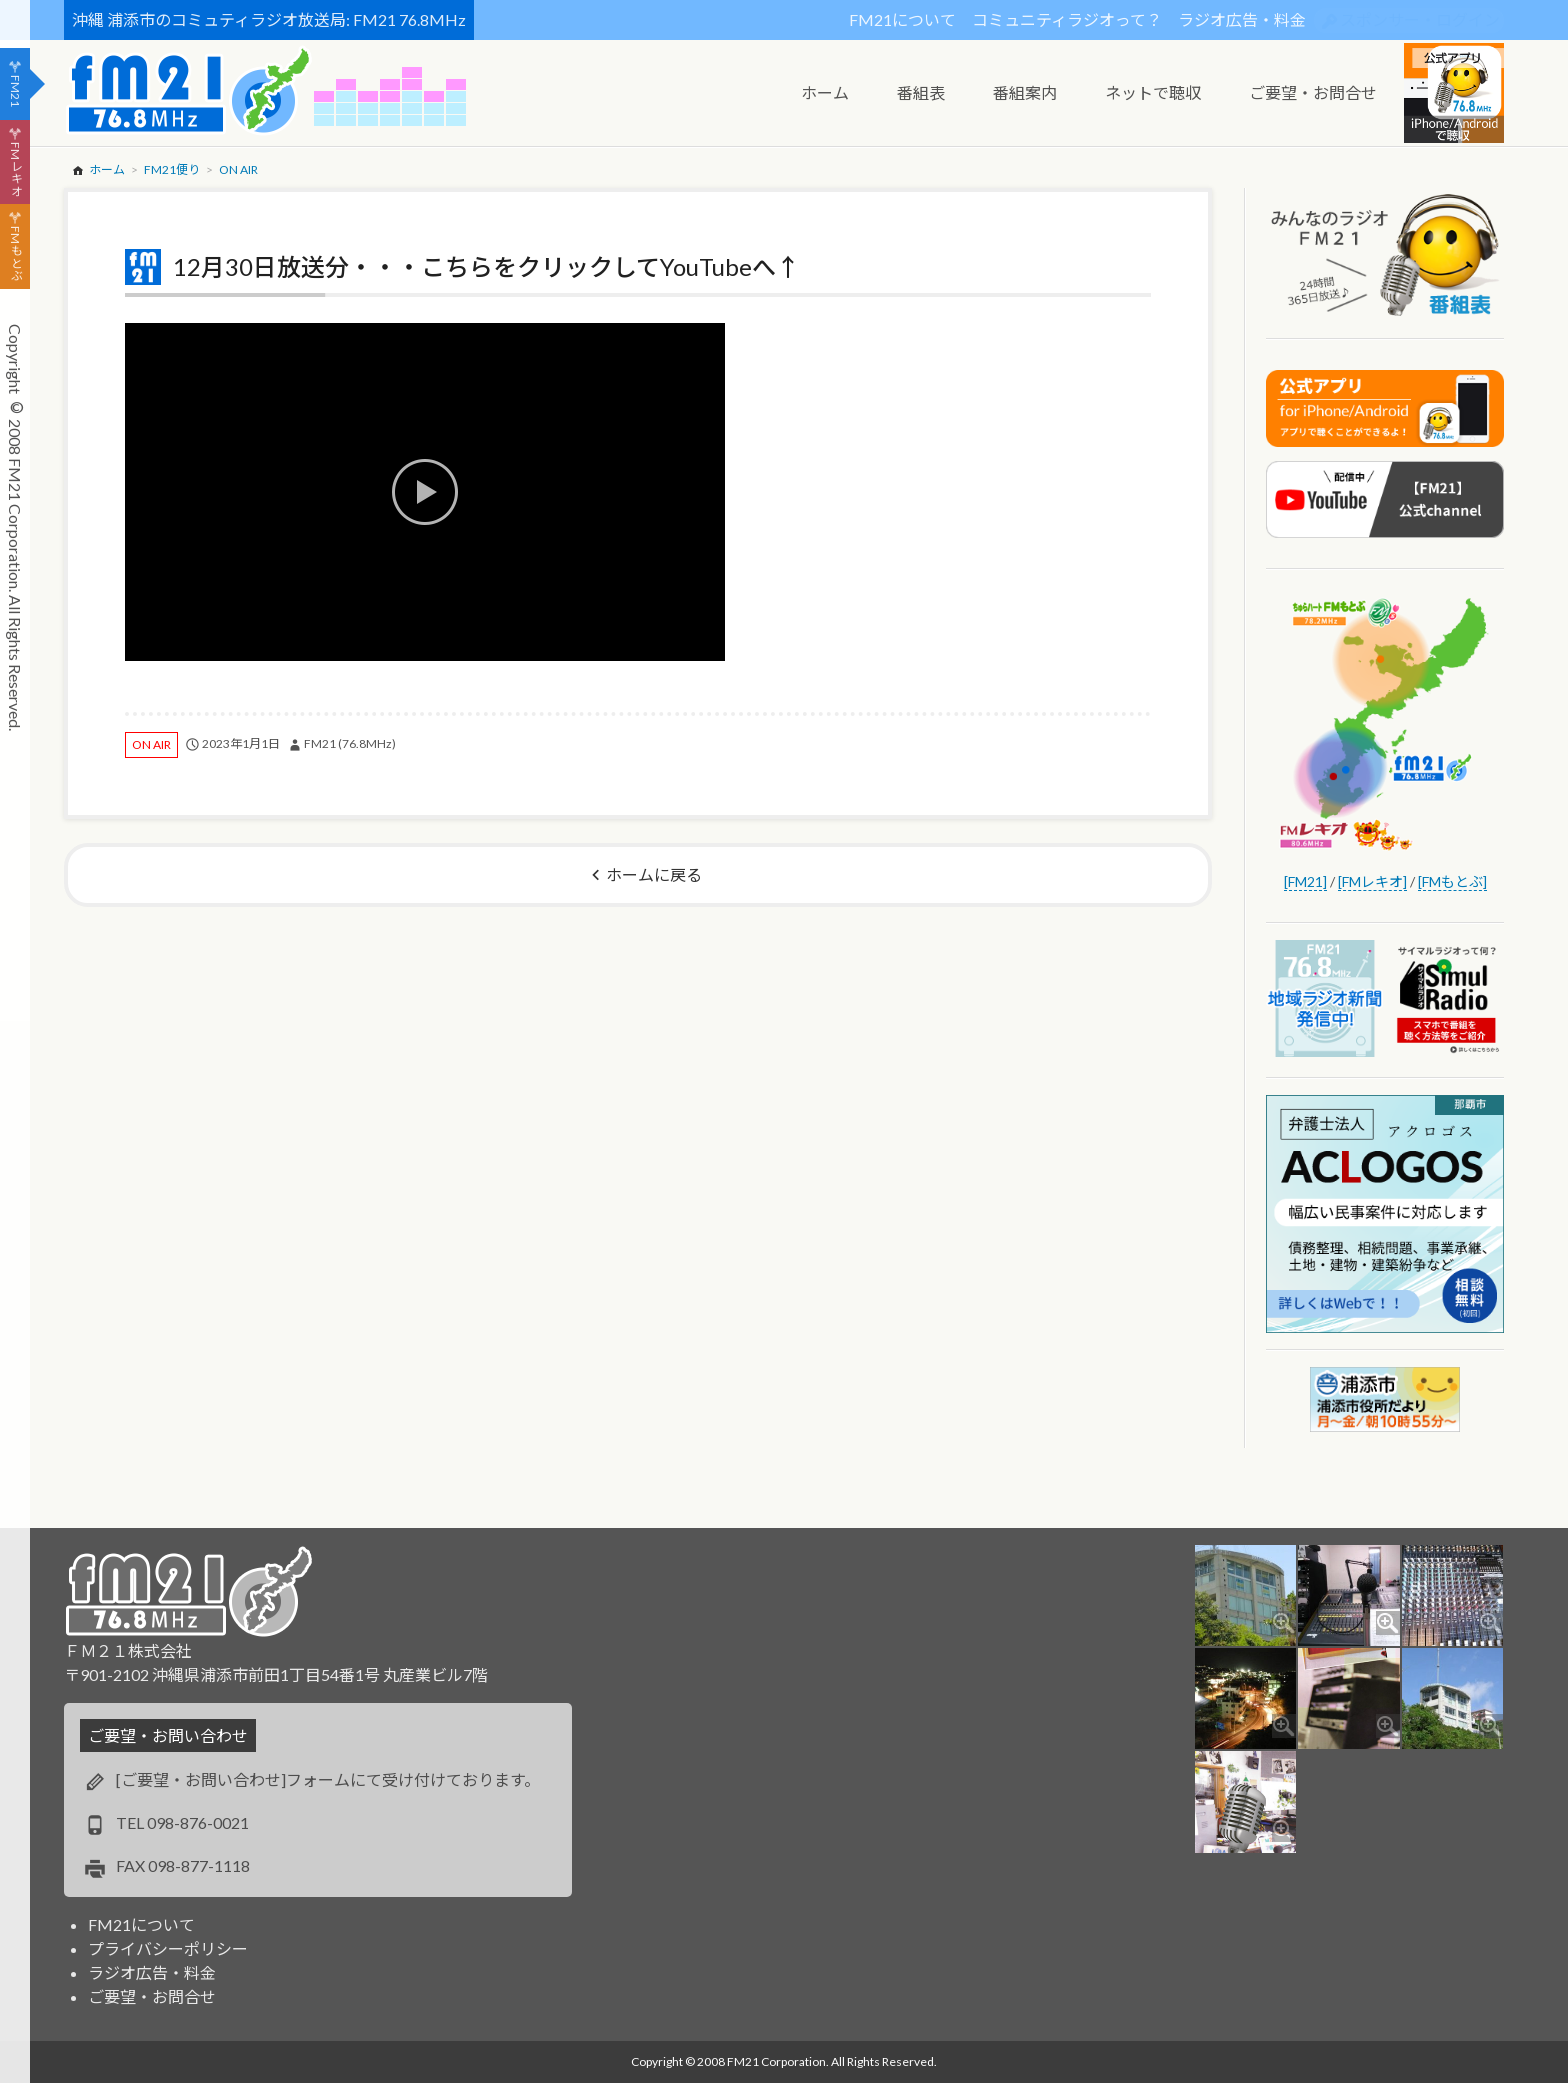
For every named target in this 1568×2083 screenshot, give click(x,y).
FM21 (15, 91)
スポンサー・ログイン (1420, 19)
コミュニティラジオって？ (1067, 19)
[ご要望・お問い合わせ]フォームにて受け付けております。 (328, 1779)
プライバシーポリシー (168, 1948)
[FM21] (1305, 881)
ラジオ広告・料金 (1242, 19)
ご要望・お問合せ (152, 1996)
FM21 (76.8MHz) (350, 743)
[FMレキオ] (1372, 881)
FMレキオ (15, 169)
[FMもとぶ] (1452, 881)
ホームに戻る (654, 874)
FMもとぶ (15, 254)
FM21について (902, 19)
